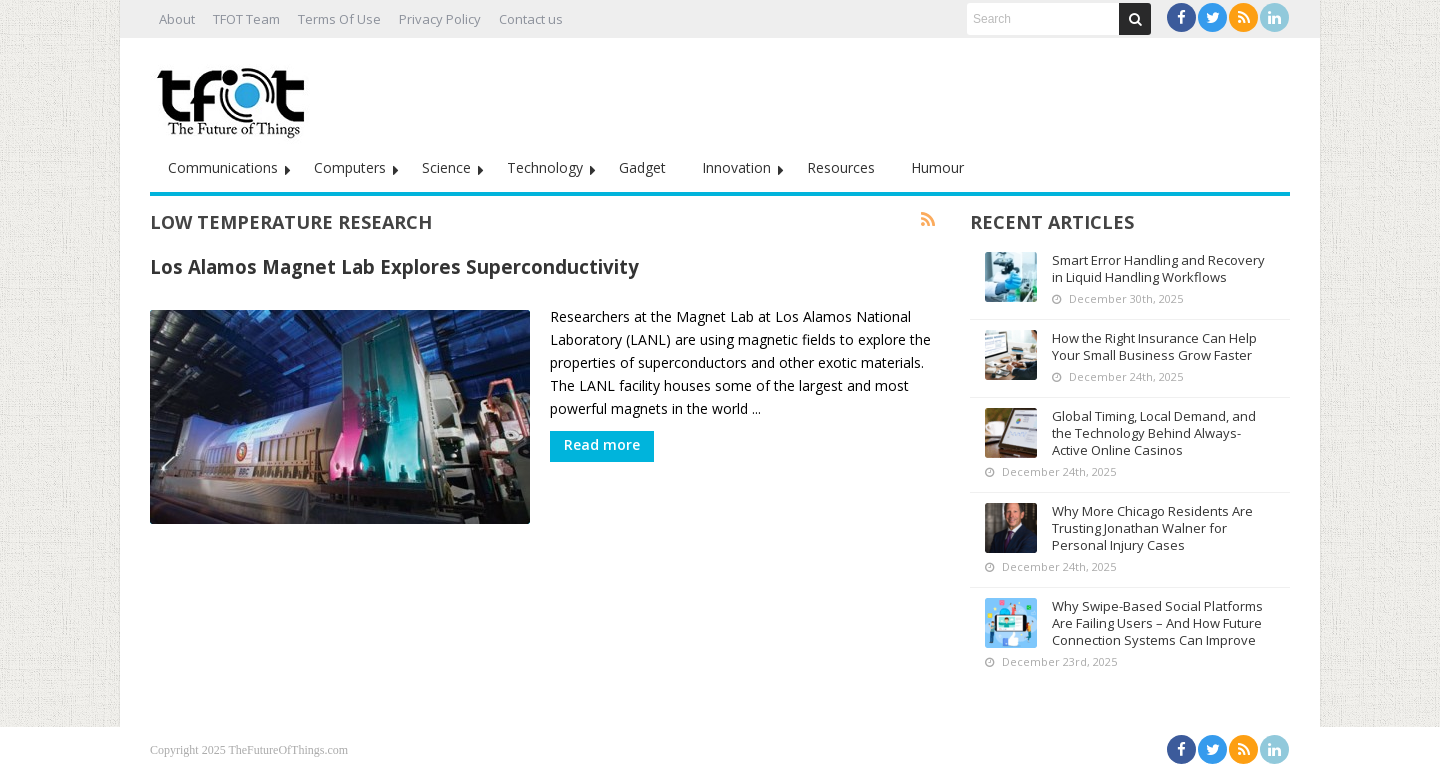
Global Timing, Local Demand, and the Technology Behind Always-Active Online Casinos (1154, 433)
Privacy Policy (440, 19)
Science (446, 167)
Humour (937, 167)
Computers (350, 167)
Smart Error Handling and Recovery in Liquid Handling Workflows (1158, 268)
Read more (602, 444)
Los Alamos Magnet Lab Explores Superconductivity (394, 266)
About (177, 19)
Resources (841, 167)
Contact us (531, 19)
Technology (545, 167)
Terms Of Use (339, 19)
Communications (223, 167)
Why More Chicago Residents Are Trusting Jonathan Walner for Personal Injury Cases (1152, 528)
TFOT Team (246, 19)
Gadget (642, 167)
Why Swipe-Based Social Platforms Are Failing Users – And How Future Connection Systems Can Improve (1157, 623)
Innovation (736, 167)
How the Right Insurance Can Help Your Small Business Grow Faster (1154, 346)
